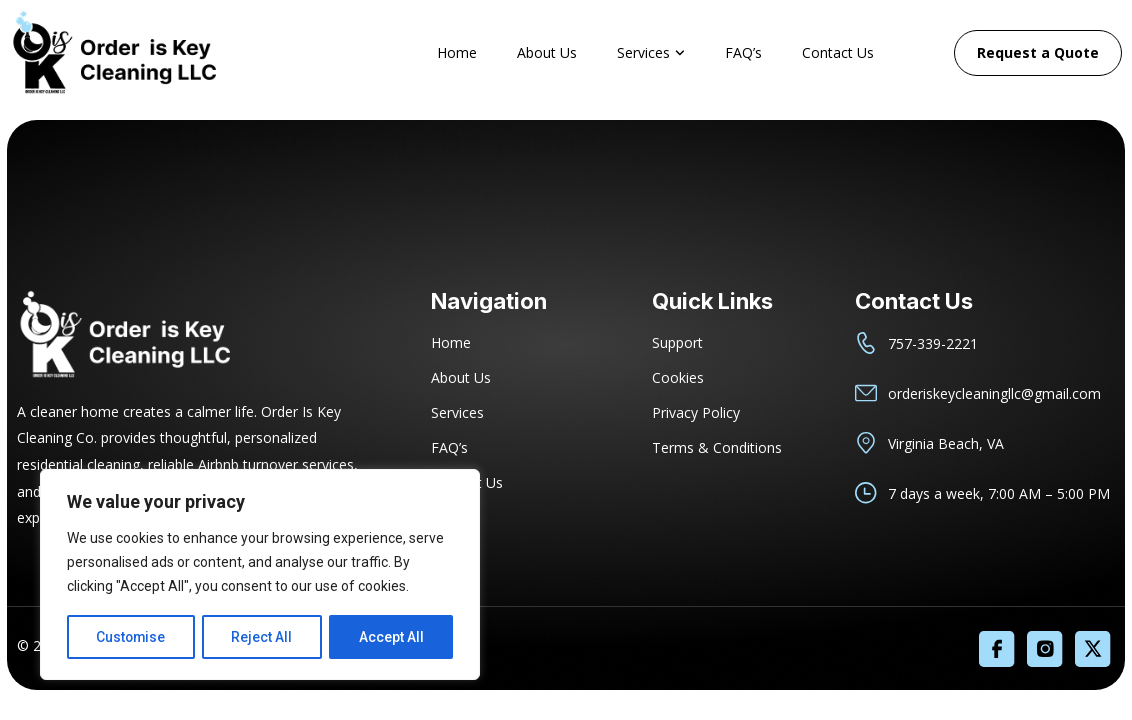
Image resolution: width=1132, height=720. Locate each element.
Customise (131, 637)
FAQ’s (743, 52)
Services (651, 53)
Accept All (391, 637)
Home (457, 52)
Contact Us (838, 52)
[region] (260, 575)
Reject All (263, 637)
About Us (547, 52)
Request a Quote (1038, 52)
